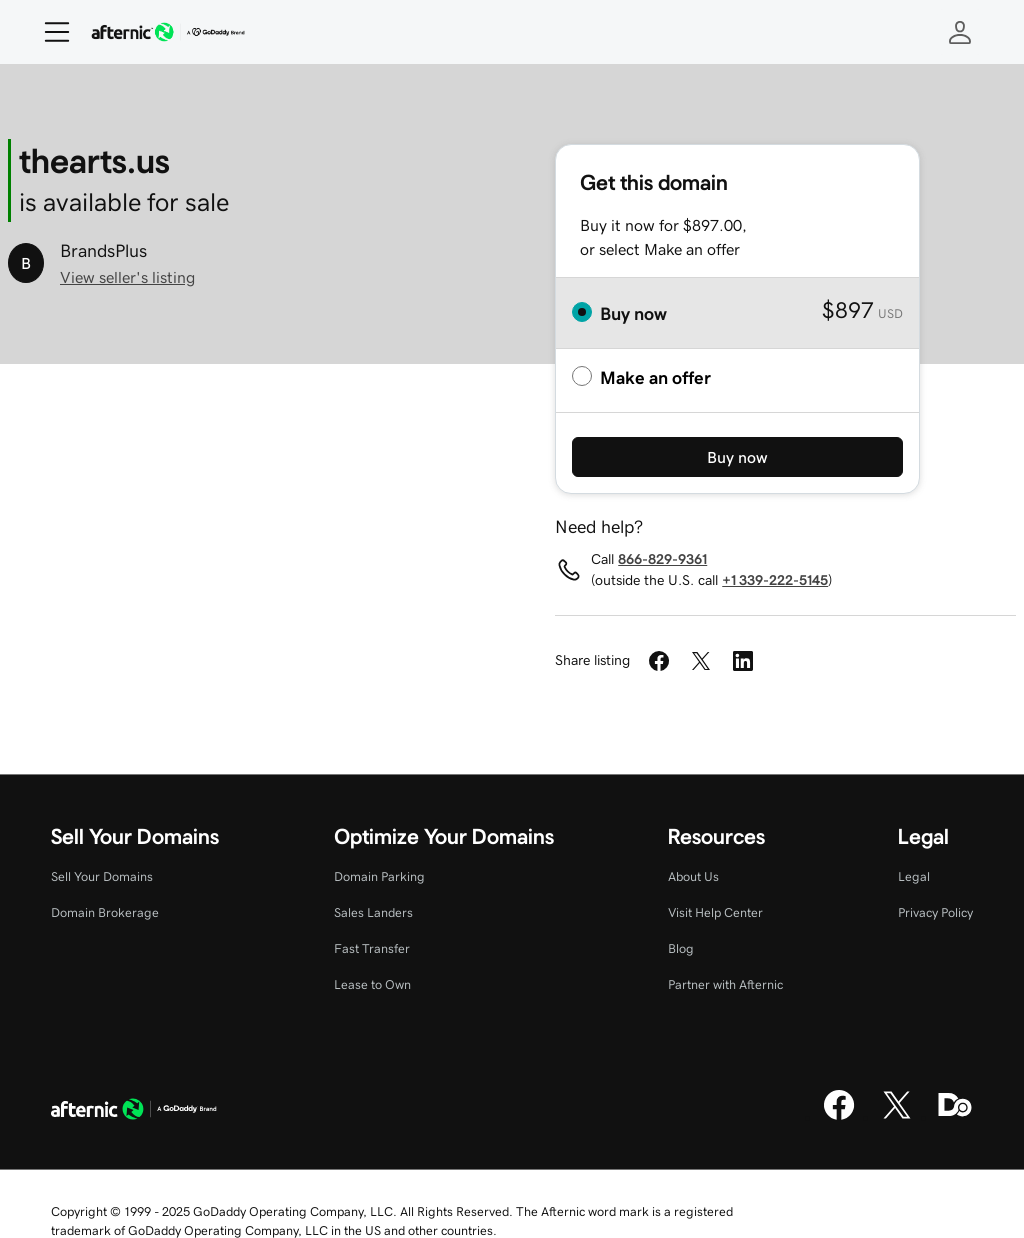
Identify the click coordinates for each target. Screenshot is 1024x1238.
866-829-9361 (662, 559)
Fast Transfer (372, 948)
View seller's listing (127, 277)
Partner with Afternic (725, 984)
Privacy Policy (935, 912)
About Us (693, 876)
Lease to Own (372, 984)
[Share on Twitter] (701, 661)
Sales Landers (373, 912)
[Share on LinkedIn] (743, 661)
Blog (681, 948)
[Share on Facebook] (659, 661)
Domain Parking (379, 876)
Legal (914, 876)
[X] (897, 1117)
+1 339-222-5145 (775, 580)
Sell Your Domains (102, 876)
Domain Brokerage (105, 912)
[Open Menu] (49, 32)
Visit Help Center (715, 912)
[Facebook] (839, 1117)
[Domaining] (955, 1117)
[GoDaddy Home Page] (134, 1112)
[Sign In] (960, 32)
